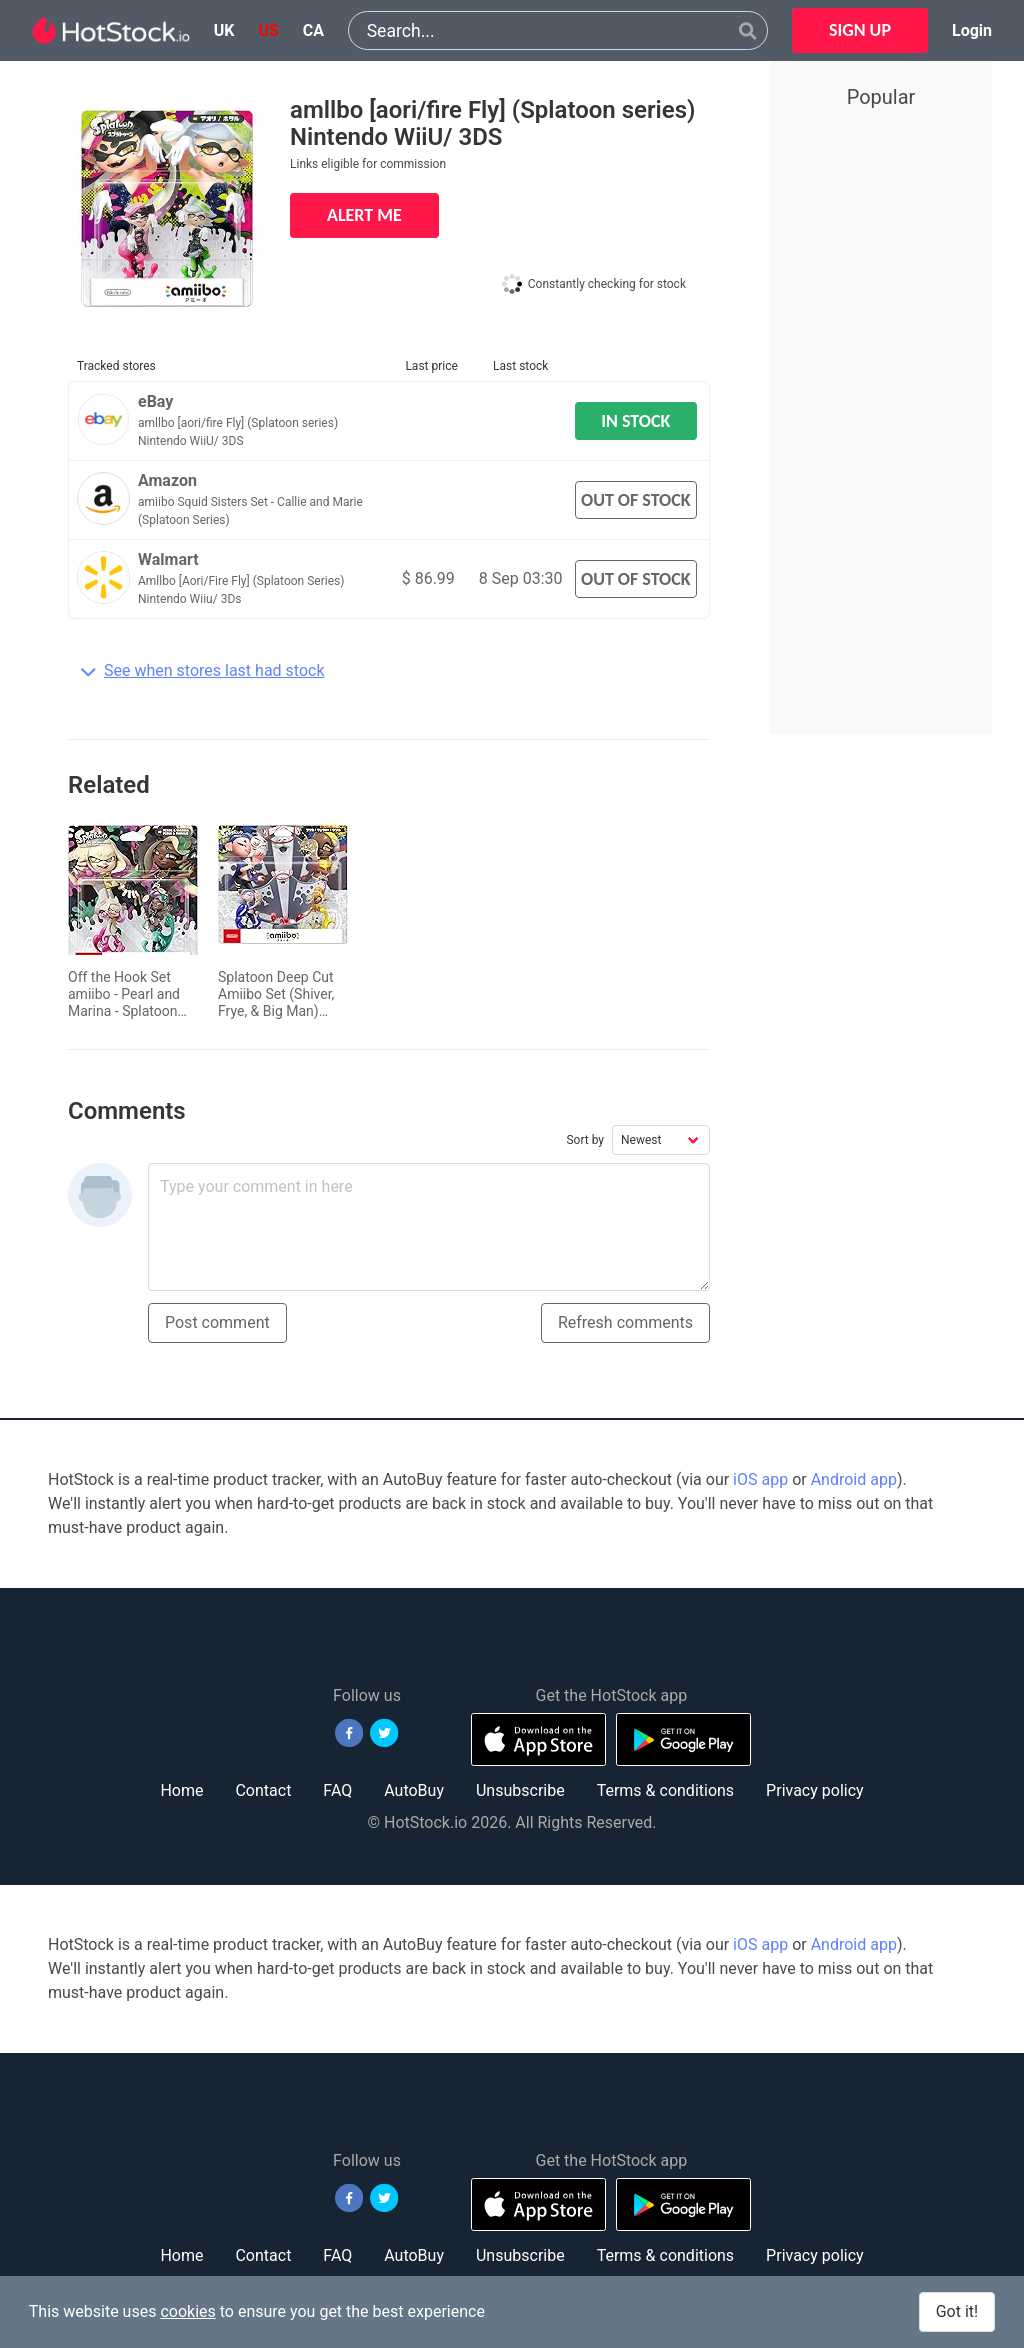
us (268, 30)
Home (181, 1790)
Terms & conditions (665, 1790)
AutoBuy (414, 1790)
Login (972, 30)
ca (313, 30)
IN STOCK (635, 421)
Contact (263, 1790)
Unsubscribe (520, 1790)
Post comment (217, 1322)
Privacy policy (815, 1790)
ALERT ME (364, 215)
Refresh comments (625, 1322)
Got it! (957, 2311)
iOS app (760, 1479)
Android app (854, 1479)
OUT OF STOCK (636, 500)
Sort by (585, 1140)
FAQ (337, 1790)
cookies (187, 2311)
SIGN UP (860, 30)
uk (224, 30)
